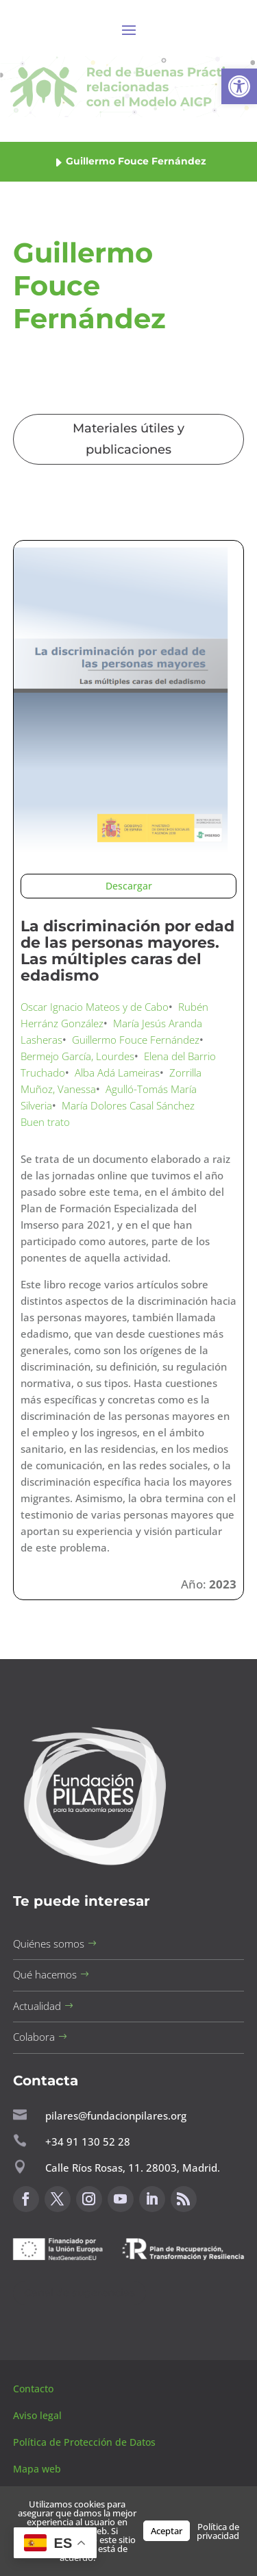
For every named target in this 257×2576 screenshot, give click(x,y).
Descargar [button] (129, 885)
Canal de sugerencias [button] (79, 2292)
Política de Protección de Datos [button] (85, 2442)
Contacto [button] (34, 2388)
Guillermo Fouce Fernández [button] (135, 1039)
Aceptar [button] (166, 2531)
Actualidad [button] (37, 2006)
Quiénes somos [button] (48, 1943)
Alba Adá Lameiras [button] (117, 1072)
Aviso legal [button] (38, 2415)
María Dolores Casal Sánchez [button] (128, 1105)
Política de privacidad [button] (218, 2531)
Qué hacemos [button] (45, 1974)
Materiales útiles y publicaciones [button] (128, 439)
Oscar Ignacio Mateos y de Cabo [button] (95, 1007)
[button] (239, 86)
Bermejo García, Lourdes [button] (77, 1056)
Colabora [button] (34, 2037)
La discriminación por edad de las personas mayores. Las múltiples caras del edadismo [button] (127, 950)
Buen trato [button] (45, 1122)
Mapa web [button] (37, 2468)
